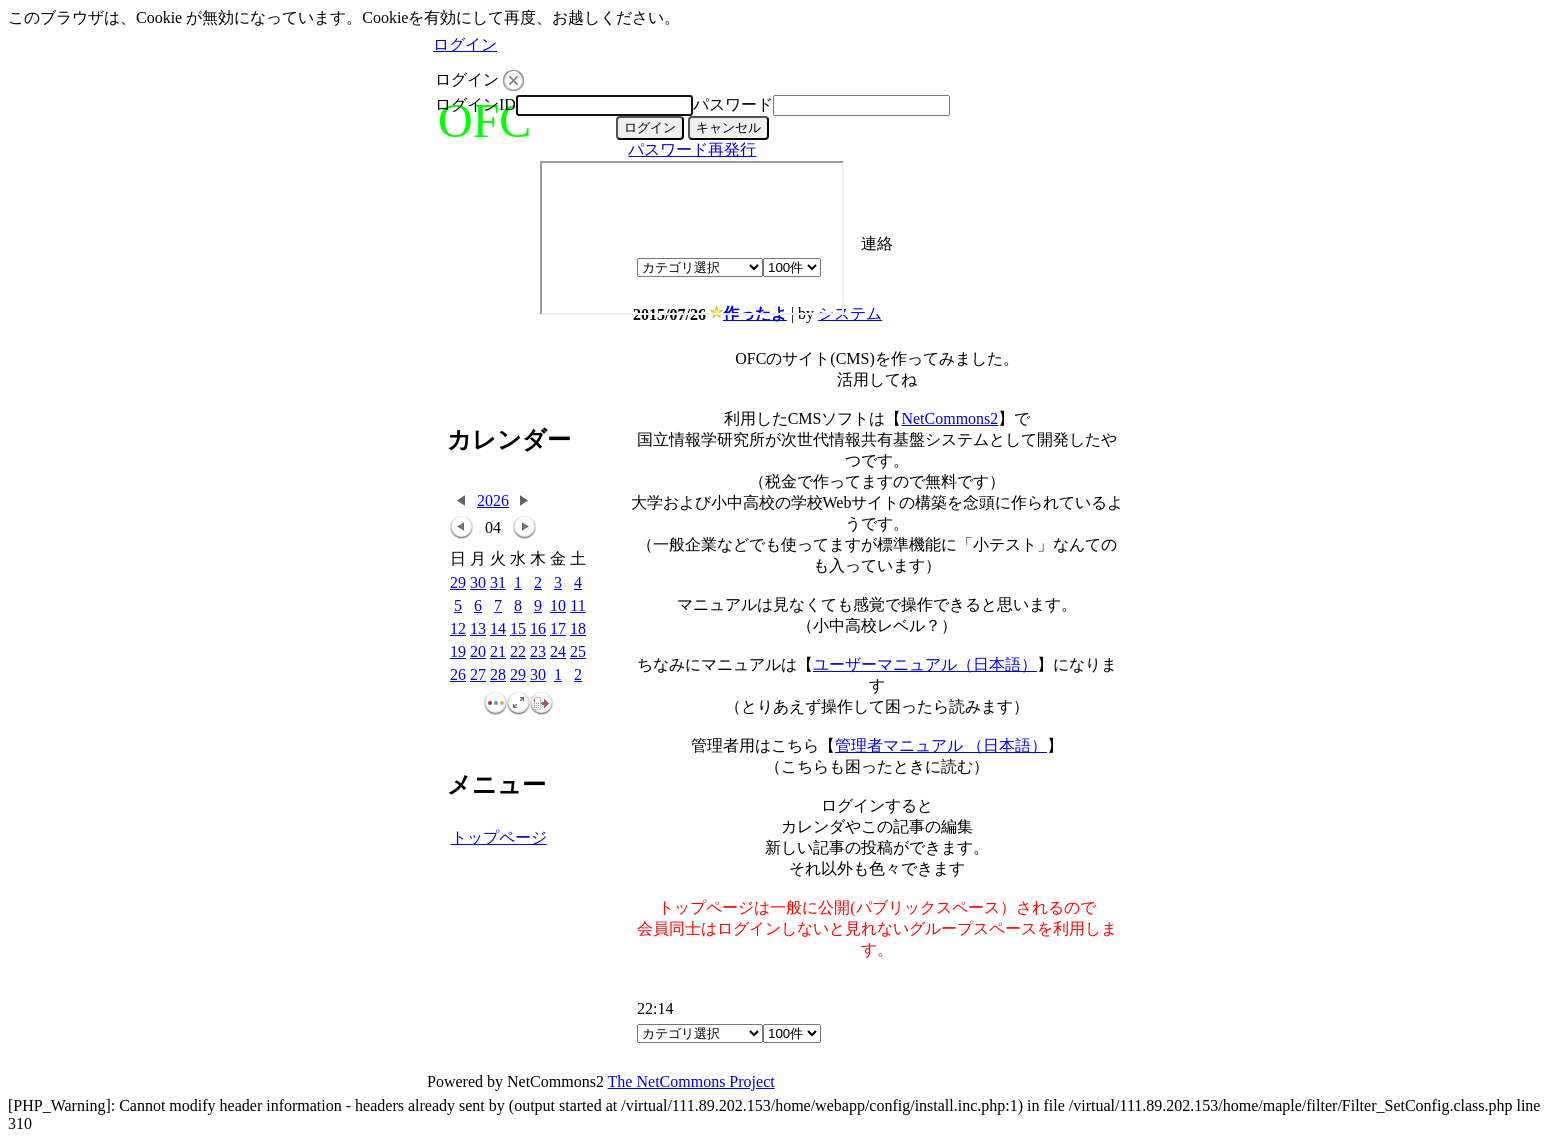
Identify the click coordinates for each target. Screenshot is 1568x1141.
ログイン (465, 44)
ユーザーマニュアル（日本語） (925, 664)
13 (478, 629)
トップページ (499, 837)
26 (458, 675)
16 (538, 629)
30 (478, 583)
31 (498, 583)
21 (498, 652)
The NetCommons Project (691, 1081)
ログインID (475, 104)
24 (558, 652)
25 (578, 652)
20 (478, 652)
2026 (493, 500)
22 (518, 652)
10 (558, 606)
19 (458, 652)
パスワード (733, 104)
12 (458, 629)
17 (558, 629)
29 (458, 583)
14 (498, 629)
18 (578, 629)
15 (518, 629)
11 (577, 606)
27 (478, 675)
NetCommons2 (949, 418)
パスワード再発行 (692, 149)
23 (538, 652)
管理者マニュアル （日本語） (941, 745)
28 (498, 675)
